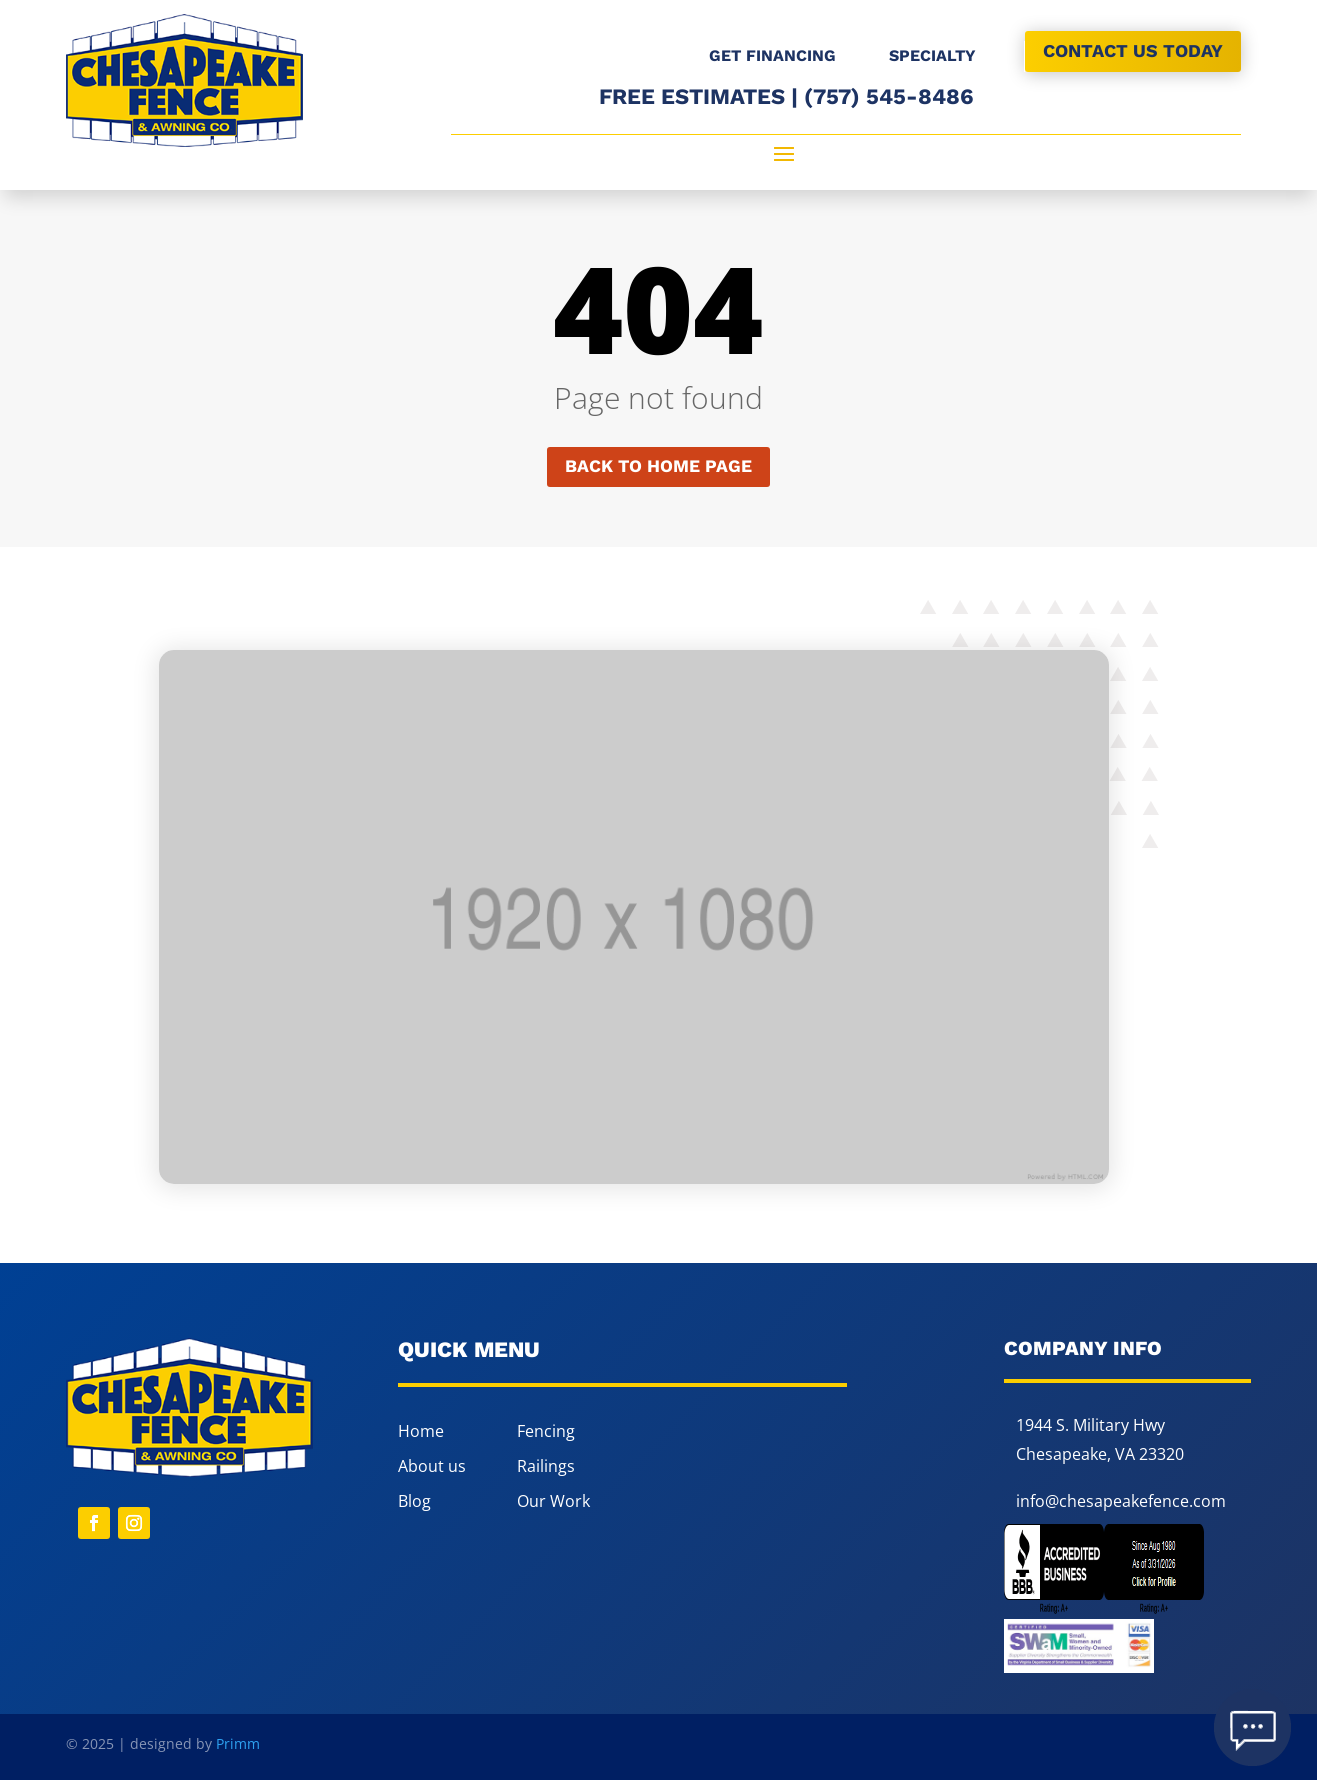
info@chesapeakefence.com (1121, 1502)
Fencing (546, 1432)
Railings (546, 1467)
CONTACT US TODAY (1133, 50)
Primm (238, 1744)
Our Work (553, 1502)
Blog (414, 1502)
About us (432, 1467)
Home (421, 1432)
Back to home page (658, 466)
